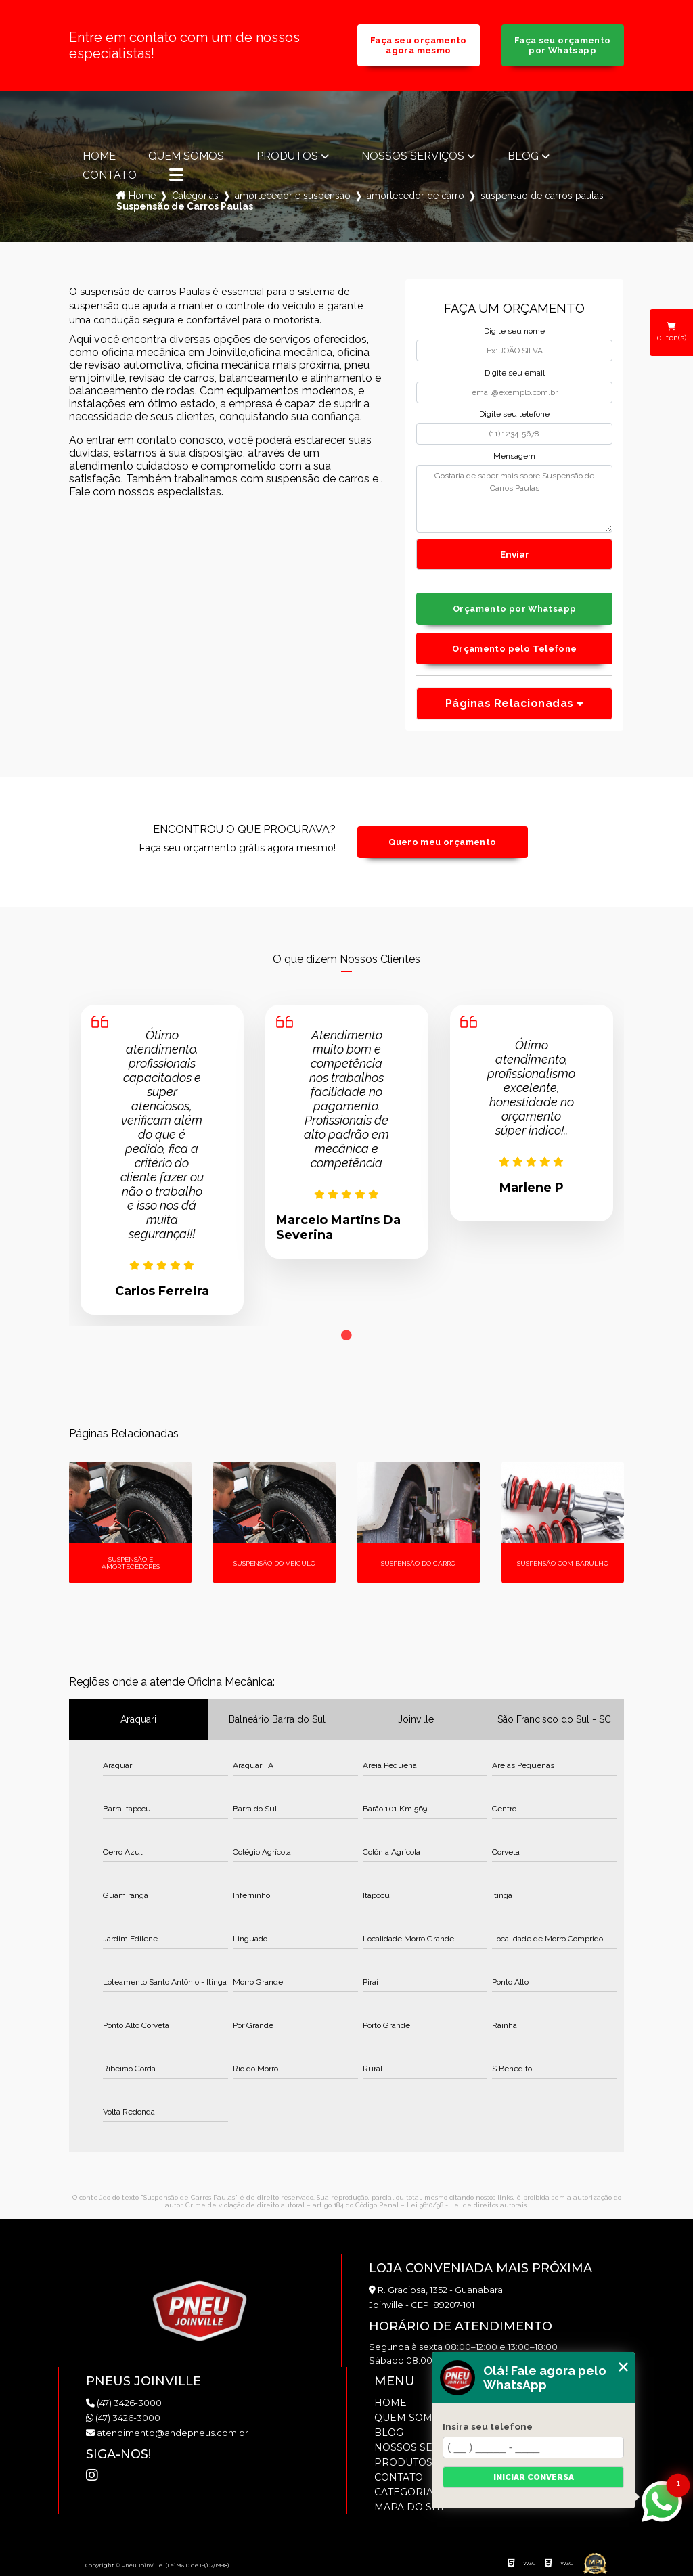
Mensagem (514, 456)
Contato (110, 175)
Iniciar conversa (533, 2477)
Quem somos (186, 156)
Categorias (195, 195)
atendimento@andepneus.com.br (167, 2432)
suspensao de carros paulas (542, 195)
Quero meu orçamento (442, 842)
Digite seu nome (514, 331)
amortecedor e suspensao (293, 195)
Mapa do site (410, 2507)
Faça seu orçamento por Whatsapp (562, 45)
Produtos (287, 156)
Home (99, 156)
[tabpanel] (162, 1160)
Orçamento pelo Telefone (514, 648)
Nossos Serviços (412, 156)
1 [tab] (346, 1335)
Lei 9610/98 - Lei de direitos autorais (467, 2205)
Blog (523, 156)
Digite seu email (515, 373)
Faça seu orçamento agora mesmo (418, 45)
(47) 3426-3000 (124, 2402)
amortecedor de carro (415, 195)
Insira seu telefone (488, 2426)
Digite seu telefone (514, 414)
